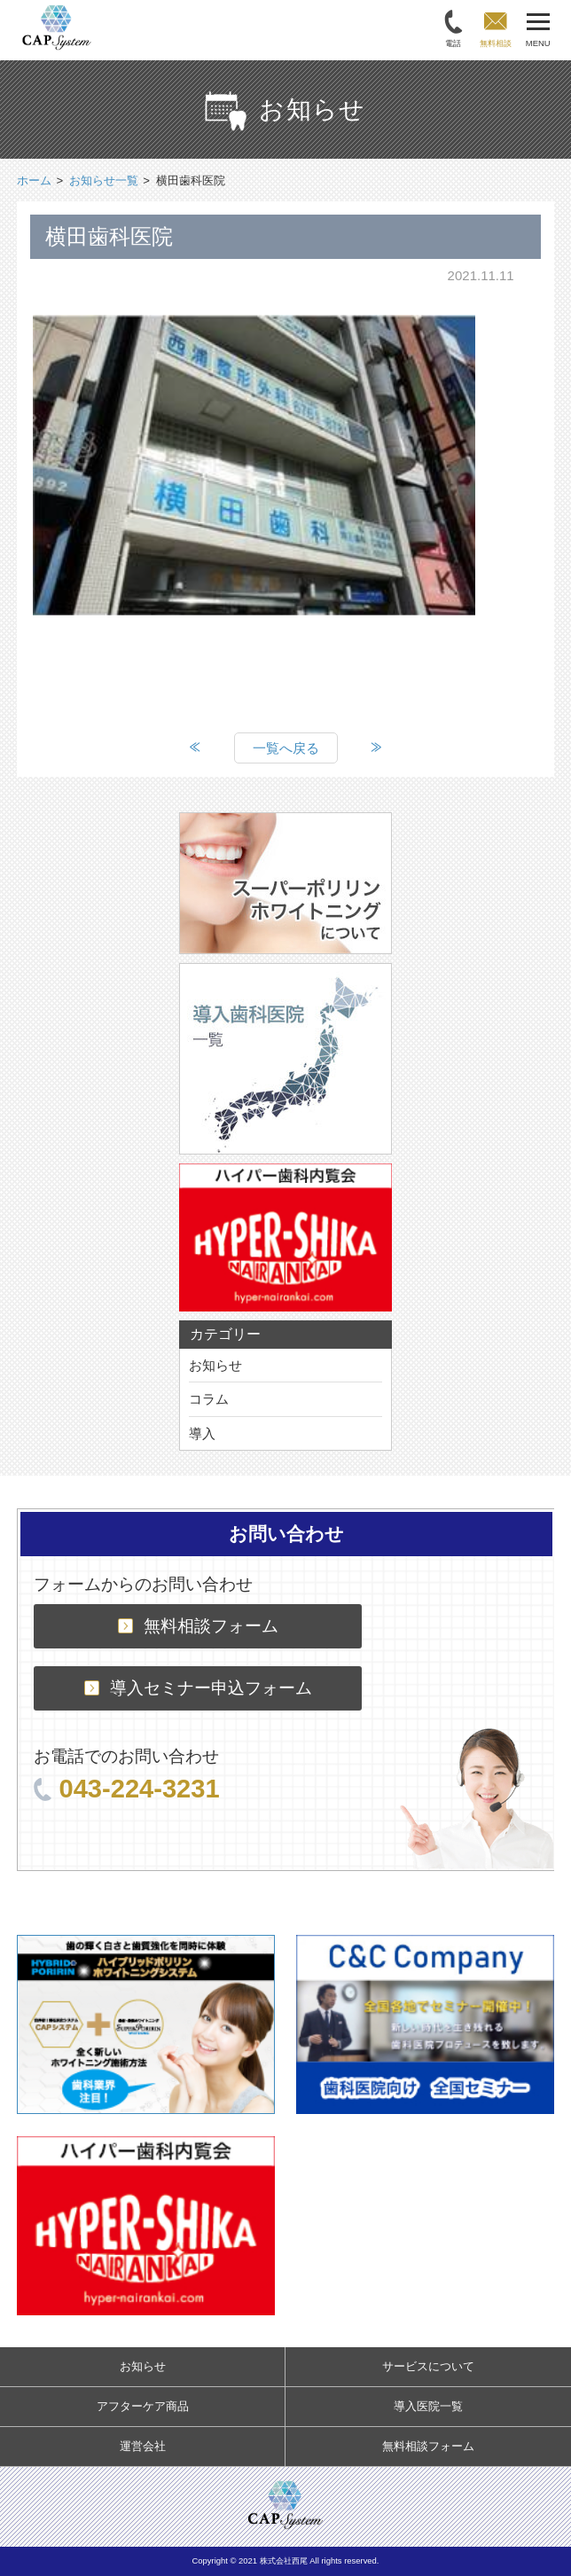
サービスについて (428, 2366)
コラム (209, 1398)
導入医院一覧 (428, 2406)
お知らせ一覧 (103, 180)
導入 (202, 1433)
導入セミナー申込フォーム (198, 1688)
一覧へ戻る (286, 748)
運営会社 (143, 2446)
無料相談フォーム (198, 1626)
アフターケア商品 (143, 2406)
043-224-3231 (126, 1788)
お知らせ (215, 1365)
